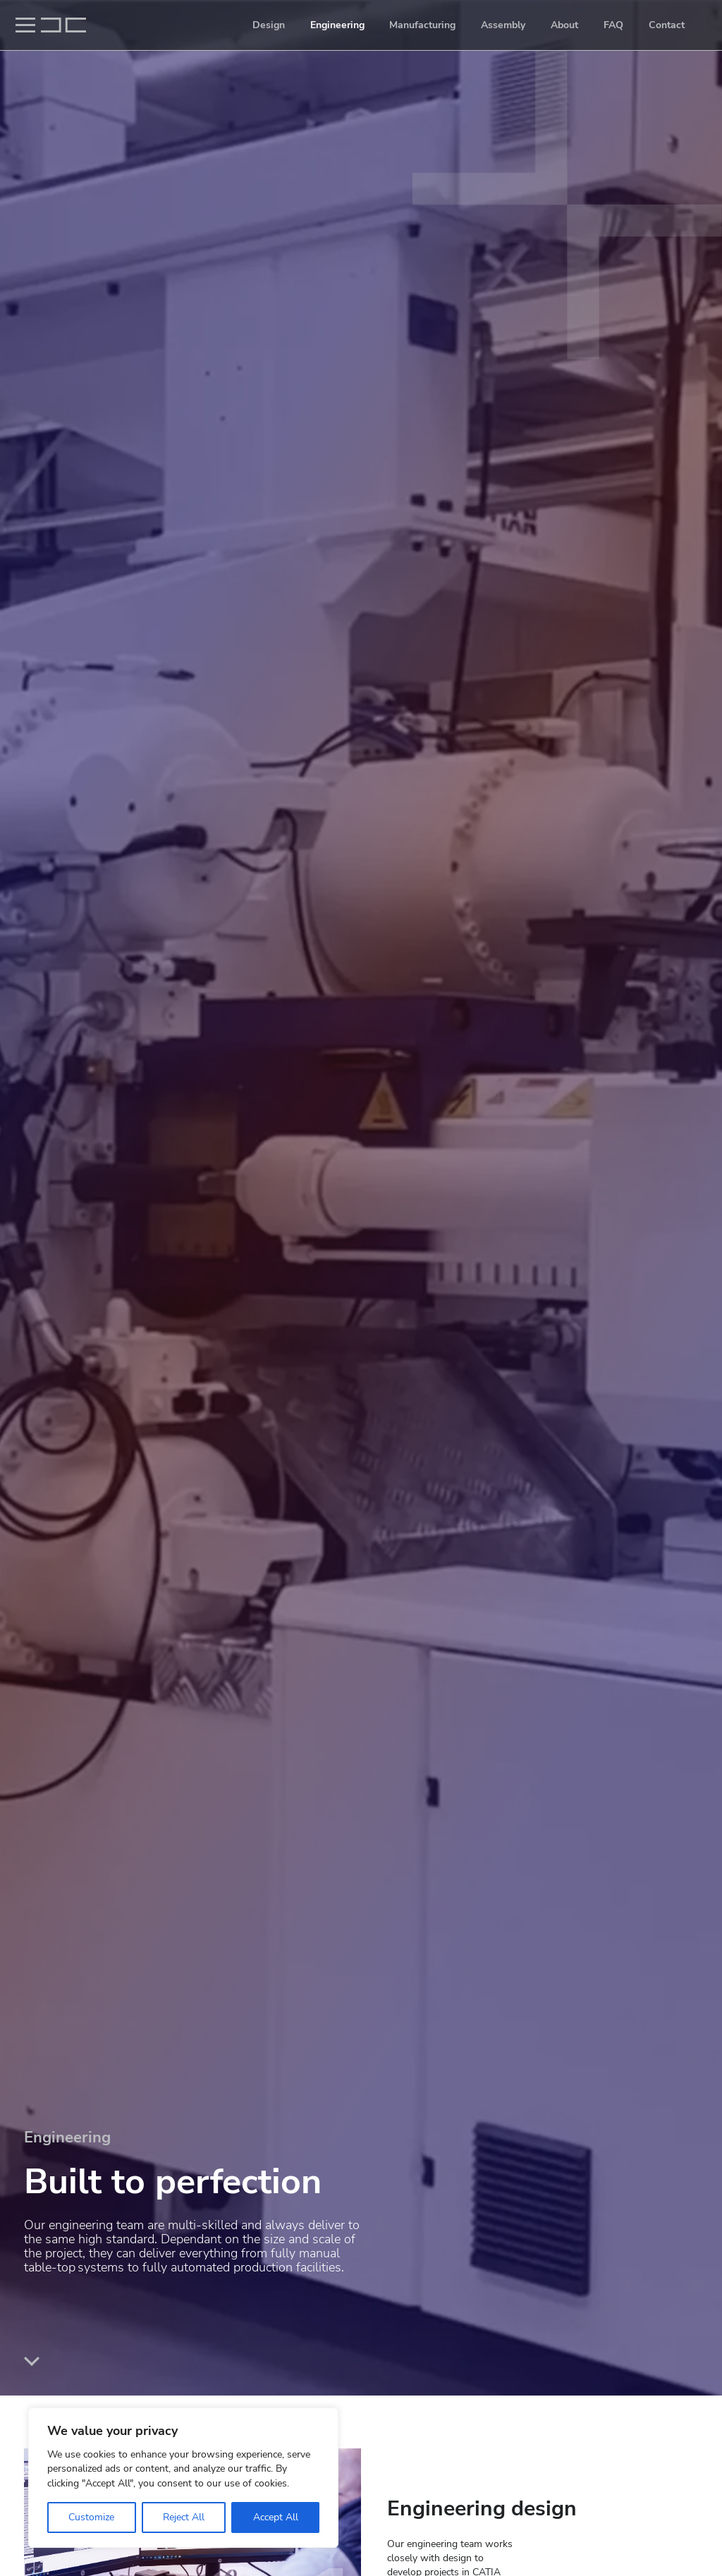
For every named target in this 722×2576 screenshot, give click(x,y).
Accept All (275, 2517)
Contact (667, 25)
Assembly (503, 25)
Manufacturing (422, 25)
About (564, 25)
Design (268, 25)
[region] (183, 2478)
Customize (91, 2517)
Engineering (337, 25)
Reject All (183, 2517)
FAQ (613, 25)
